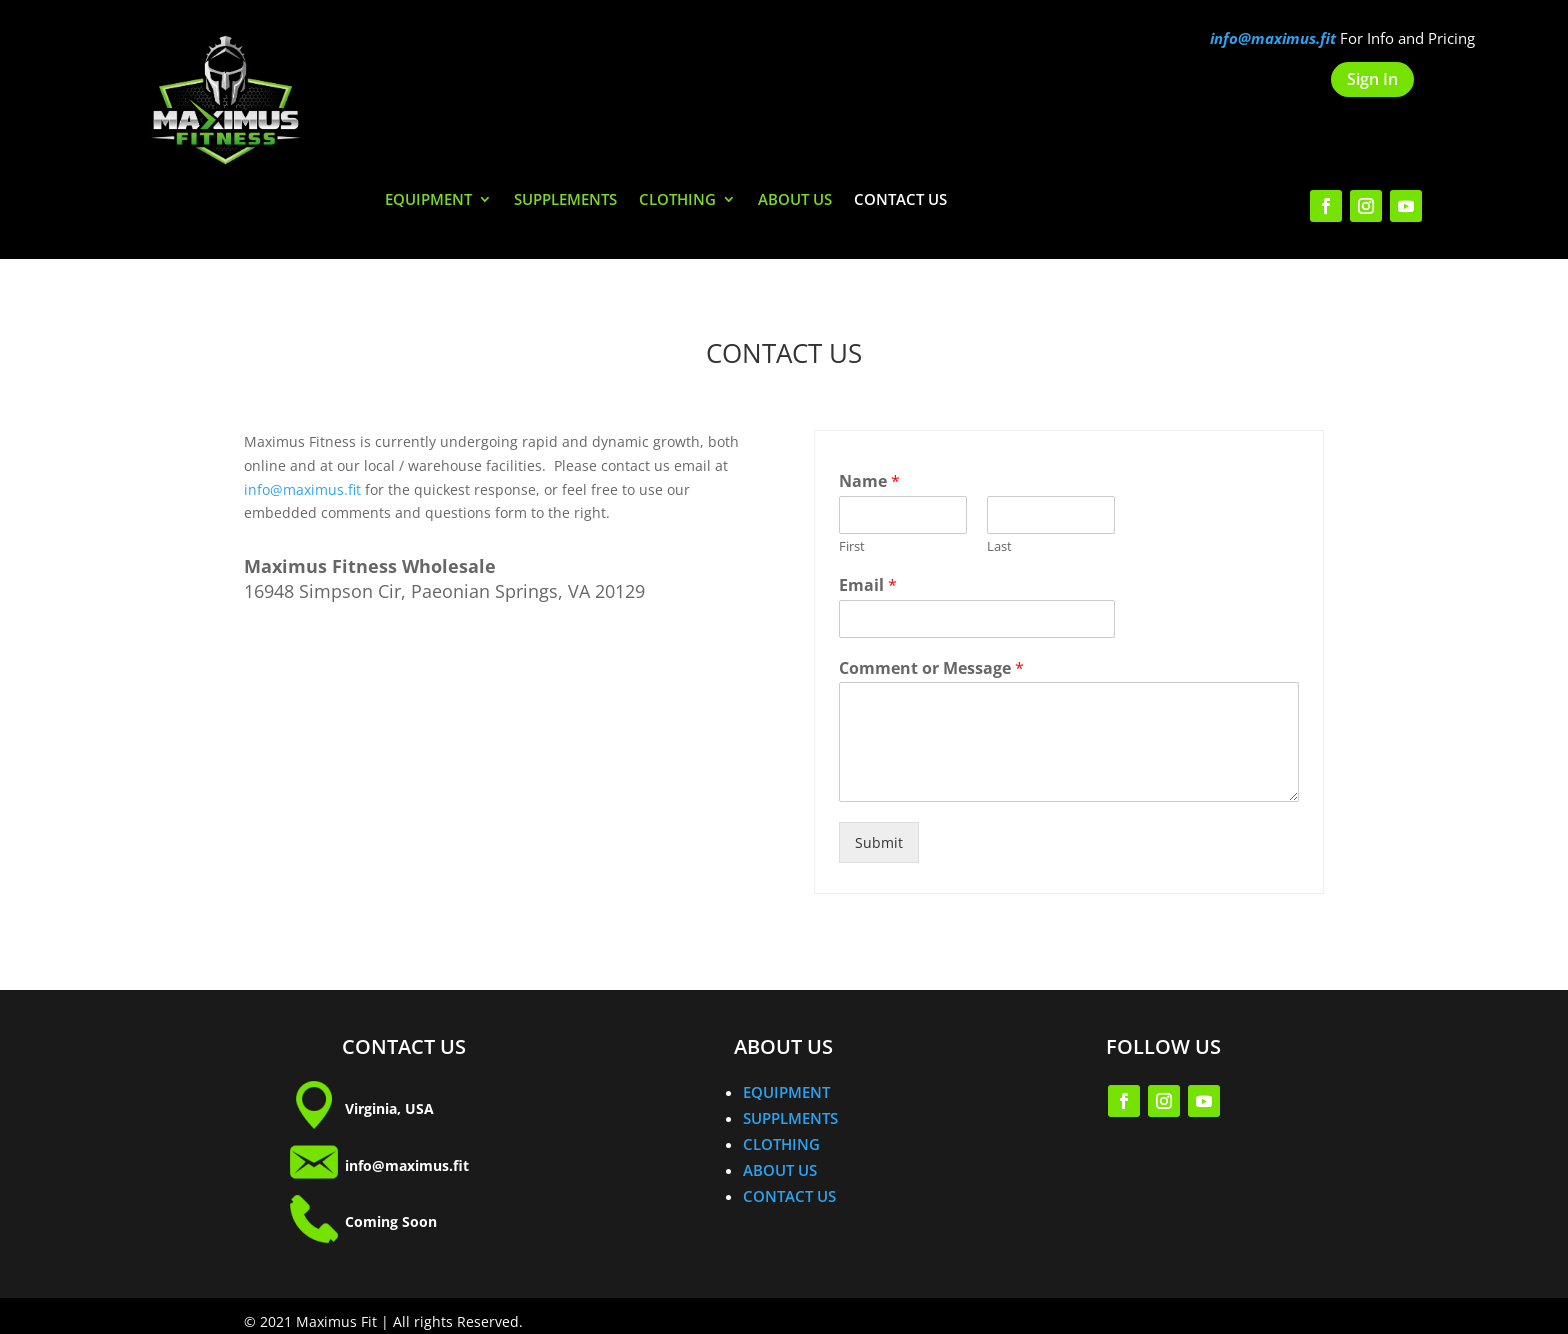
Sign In (1372, 79)
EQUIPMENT (428, 200)
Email (868, 585)
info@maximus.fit (302, 489)
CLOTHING (677, 200)
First (852, 546)
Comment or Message (931, 668)
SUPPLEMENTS (565, 200)
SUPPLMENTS (790, 1118)
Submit (879, 842)
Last (999, 546)
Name (869, 481)
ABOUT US (795, 200)
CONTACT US (900, 200)
